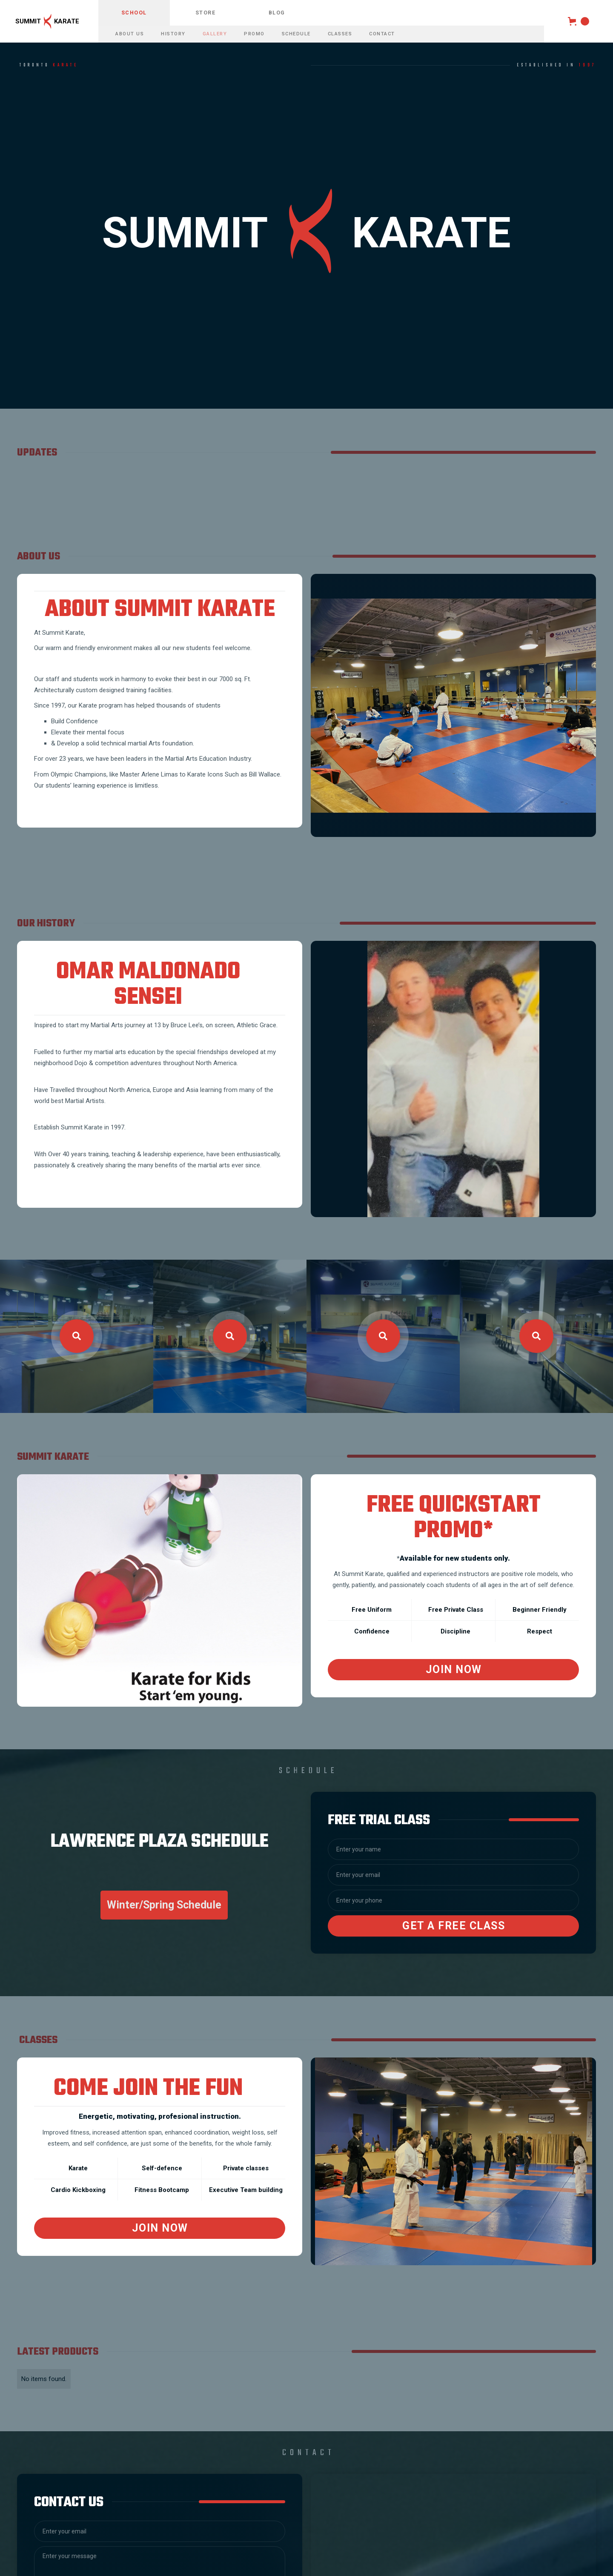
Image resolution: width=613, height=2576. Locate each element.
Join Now (454, 1669)
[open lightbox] (77, 1336)
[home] (49, 21)
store (205, 12)
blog (277, 12)
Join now (160, 2228)
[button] (578, 21)
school (134, 12)
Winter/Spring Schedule (164, 1905)
